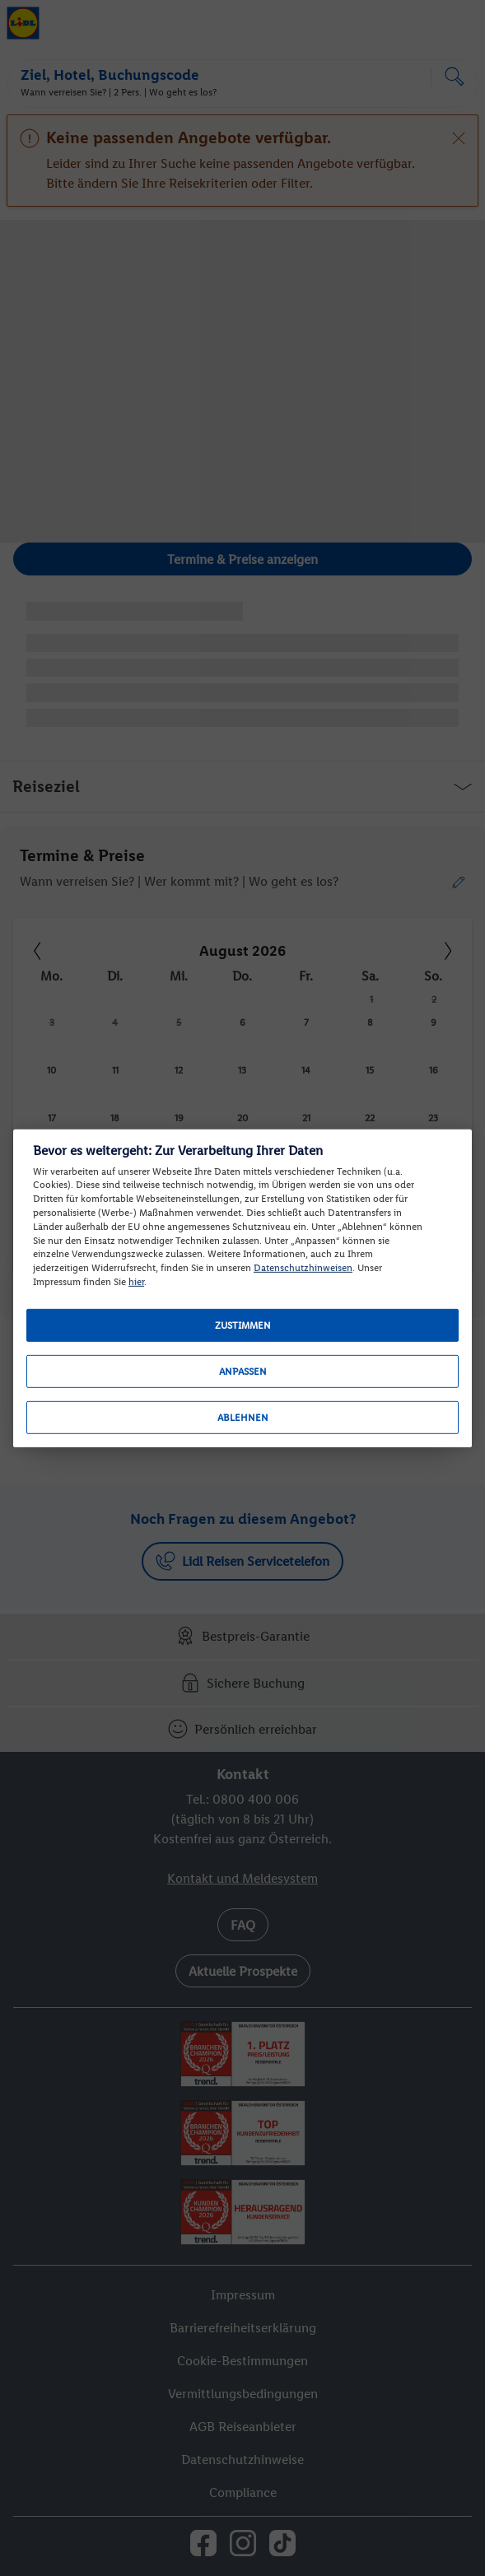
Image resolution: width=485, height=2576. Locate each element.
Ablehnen (242, 1417)
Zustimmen (243, 1325)
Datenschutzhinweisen (303, 1268)
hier (136, 1282)
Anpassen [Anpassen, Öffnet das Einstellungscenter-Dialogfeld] (243, 1371)
